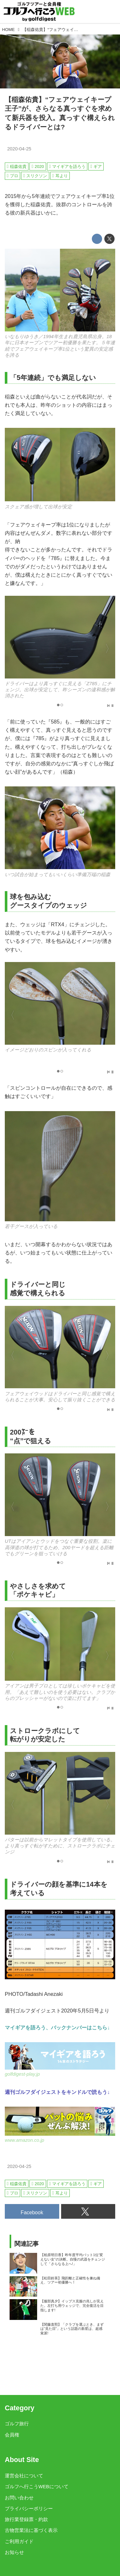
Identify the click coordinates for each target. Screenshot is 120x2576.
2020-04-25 (19, 148)
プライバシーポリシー (29, 2508)
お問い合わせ (19, 2497)
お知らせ (14, 2552)
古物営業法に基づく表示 (31, 2530)
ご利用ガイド (19, 2541)
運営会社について (24, 2475)
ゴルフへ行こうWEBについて (36, 2486)
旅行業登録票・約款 (26, 2519)
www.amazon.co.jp (24, 2140)
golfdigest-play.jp (22, 2074)
